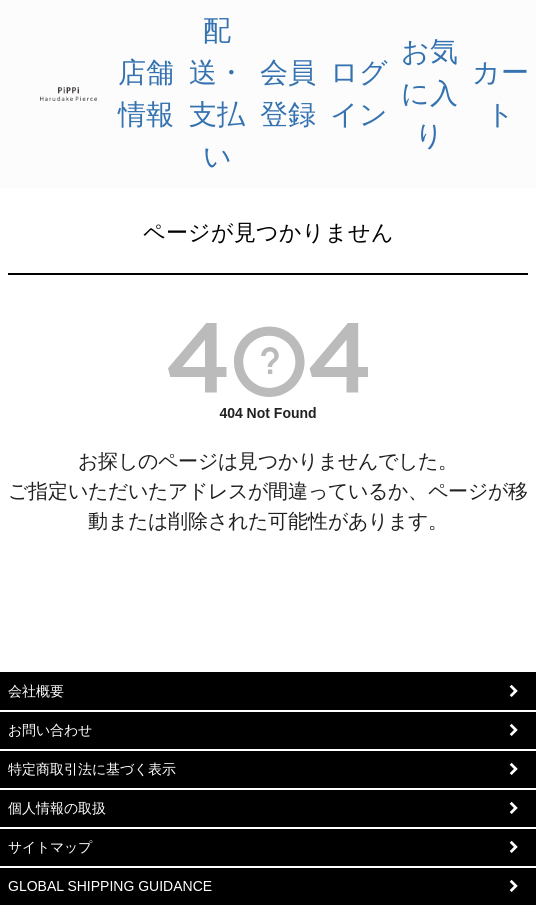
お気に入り (429, 93)
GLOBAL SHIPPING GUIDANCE (110, 886)
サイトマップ (50, 847)
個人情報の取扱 (57, 808)
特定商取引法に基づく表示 (92, 769)
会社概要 (36, 691)
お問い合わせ (50, 730)
